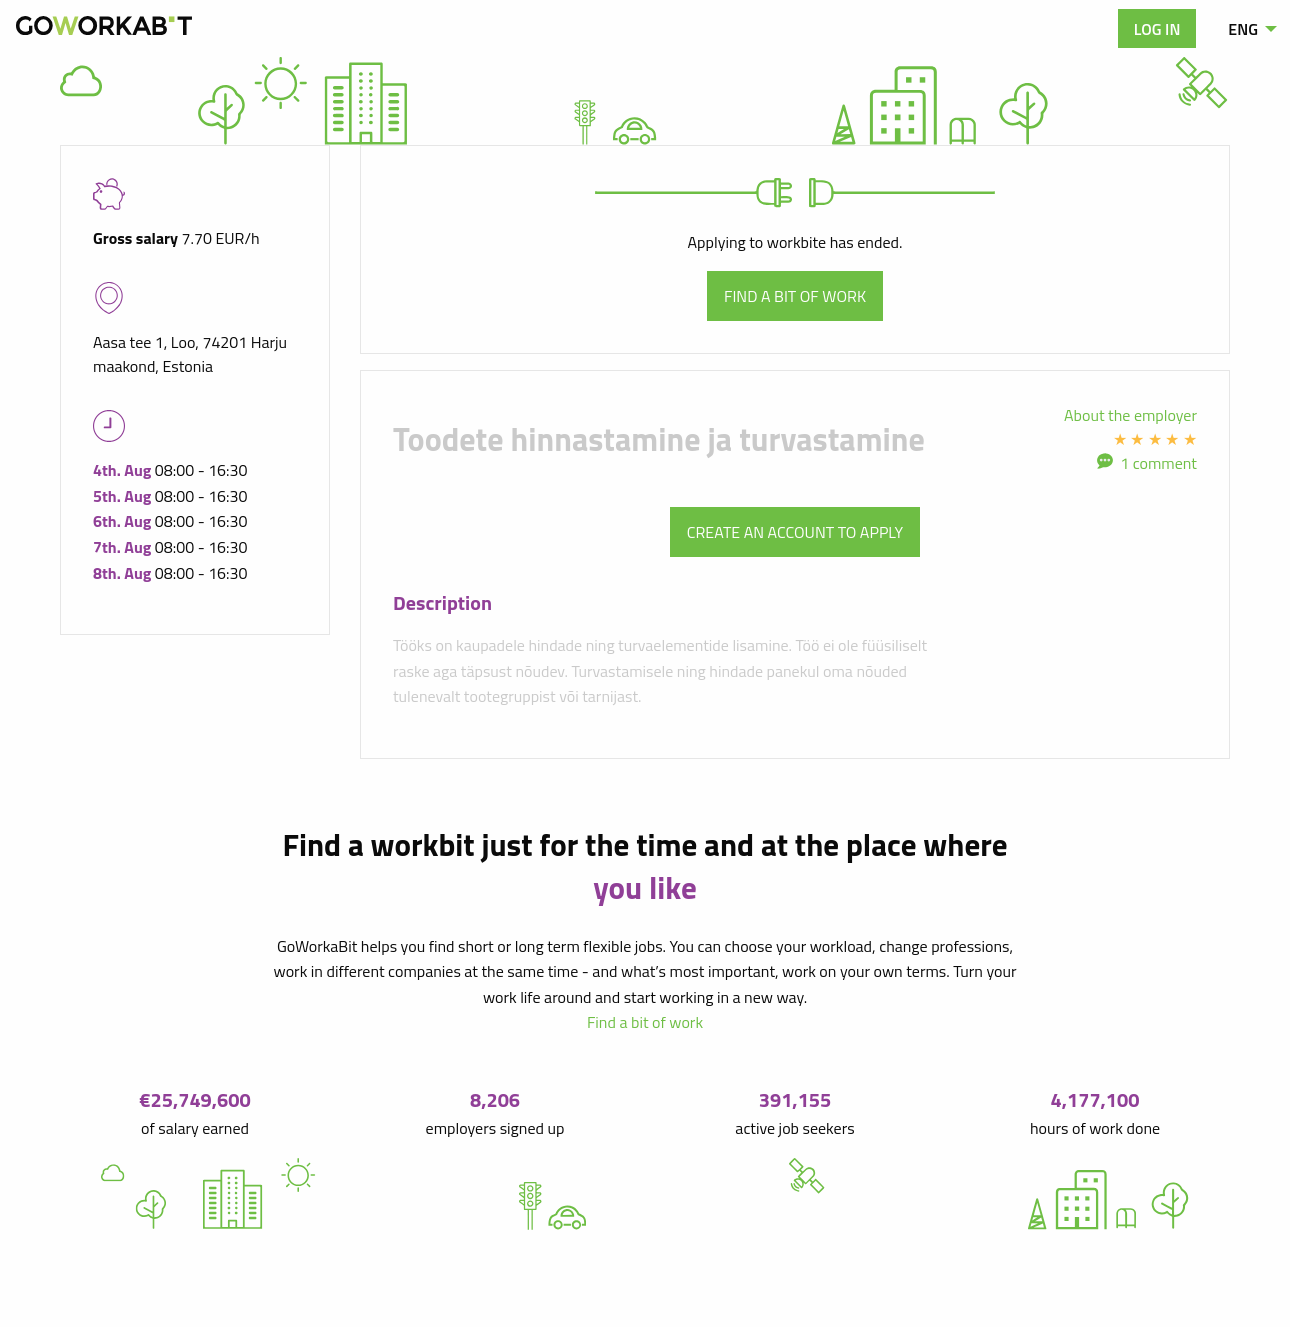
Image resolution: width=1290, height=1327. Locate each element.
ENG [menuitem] (1243, 29)
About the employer (1130, 415)
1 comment (1158, 463)
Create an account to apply (795, 532)
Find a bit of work (795, 296)
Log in (1157, 29)
